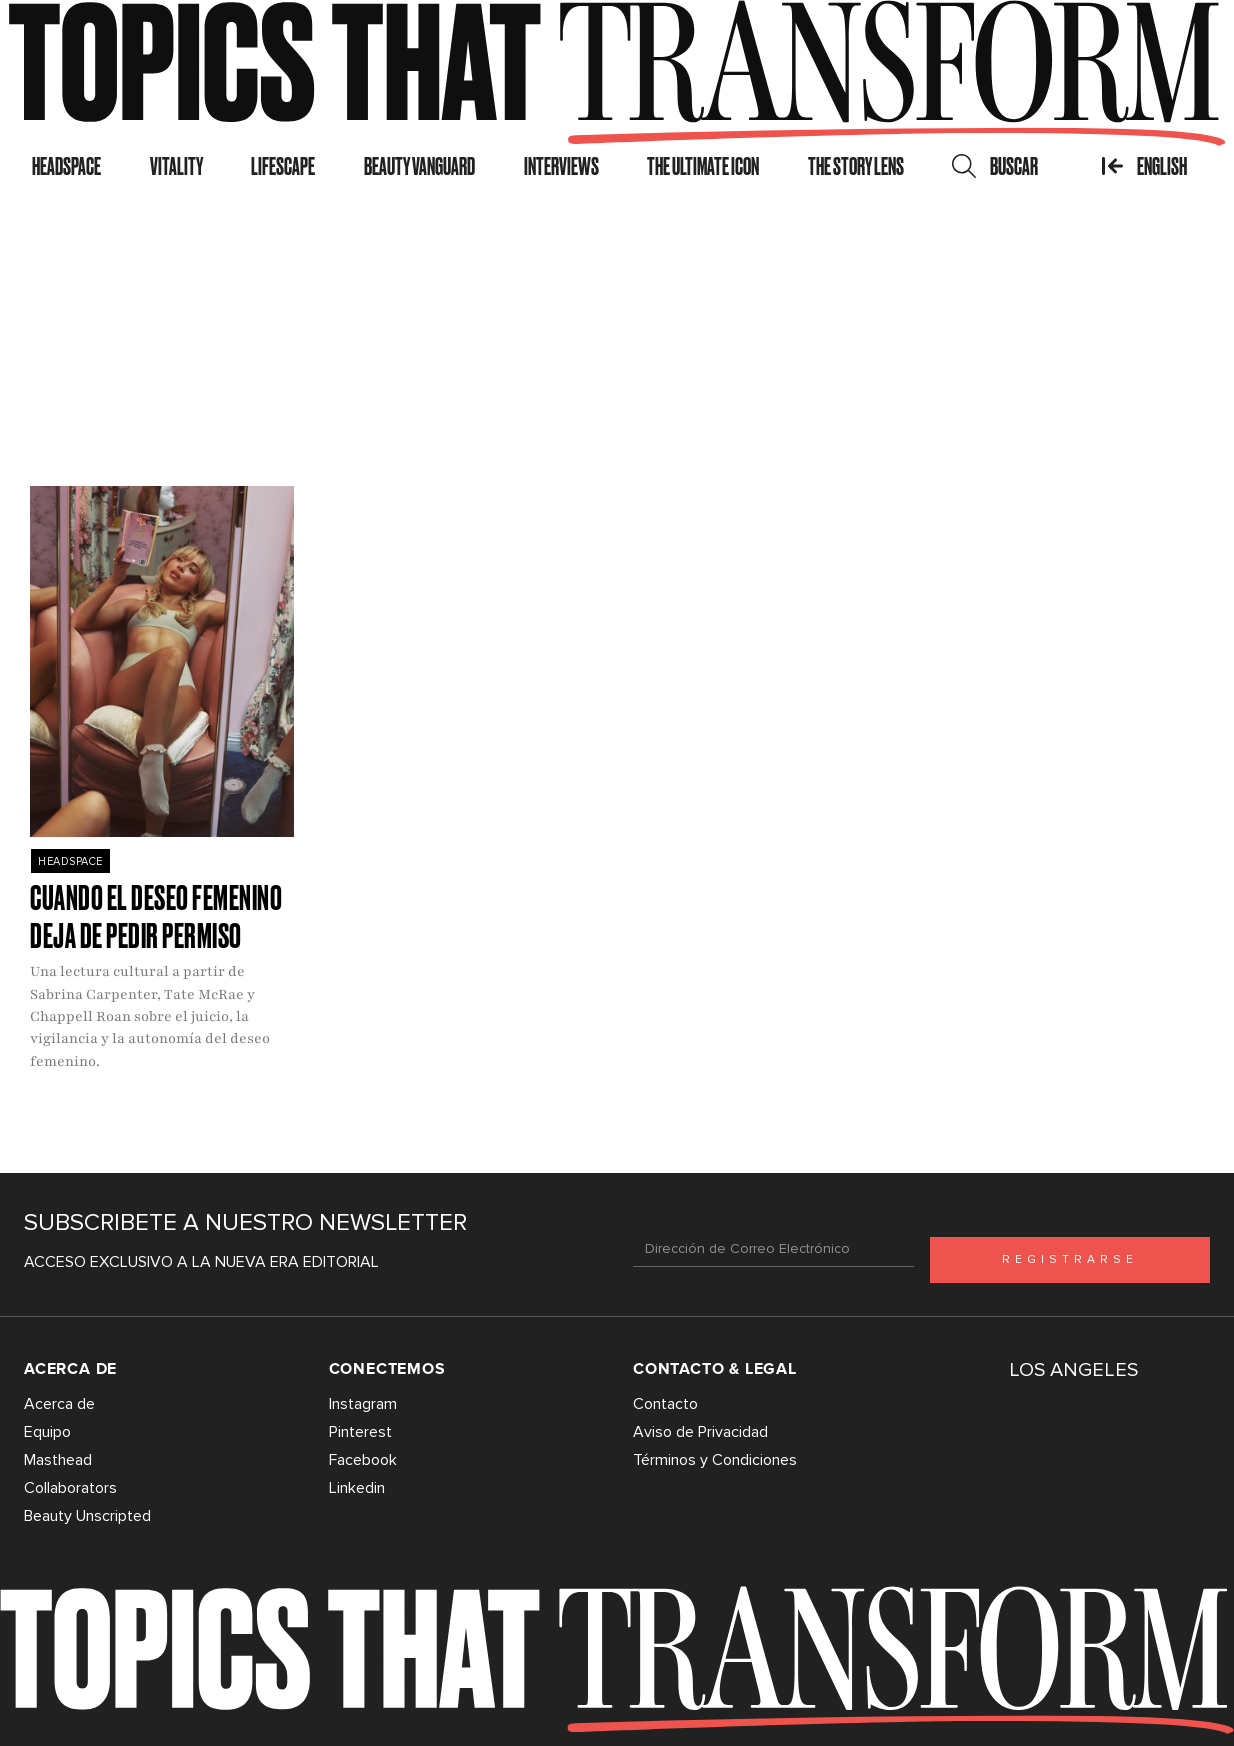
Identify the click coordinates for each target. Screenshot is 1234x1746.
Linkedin (357, 1488)
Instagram (363, 1404)
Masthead (58, 1460)
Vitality (176, 166)
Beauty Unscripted (87, 1516)
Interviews (561, 166)
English (1144, 166)
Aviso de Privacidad (700, 1432)
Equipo (47, 1432)
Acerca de (59, 1404)
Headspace (66, 166)
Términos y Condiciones (715, 1460)
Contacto (665, 1404)
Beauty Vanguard (419, 166)
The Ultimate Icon (703, 166)
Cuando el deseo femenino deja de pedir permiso (156, 917)
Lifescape (283, 166)
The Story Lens (856, 166)
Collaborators (70, 1488)
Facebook (363, 1460)
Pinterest (360, 1432)
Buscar (995, 166)
